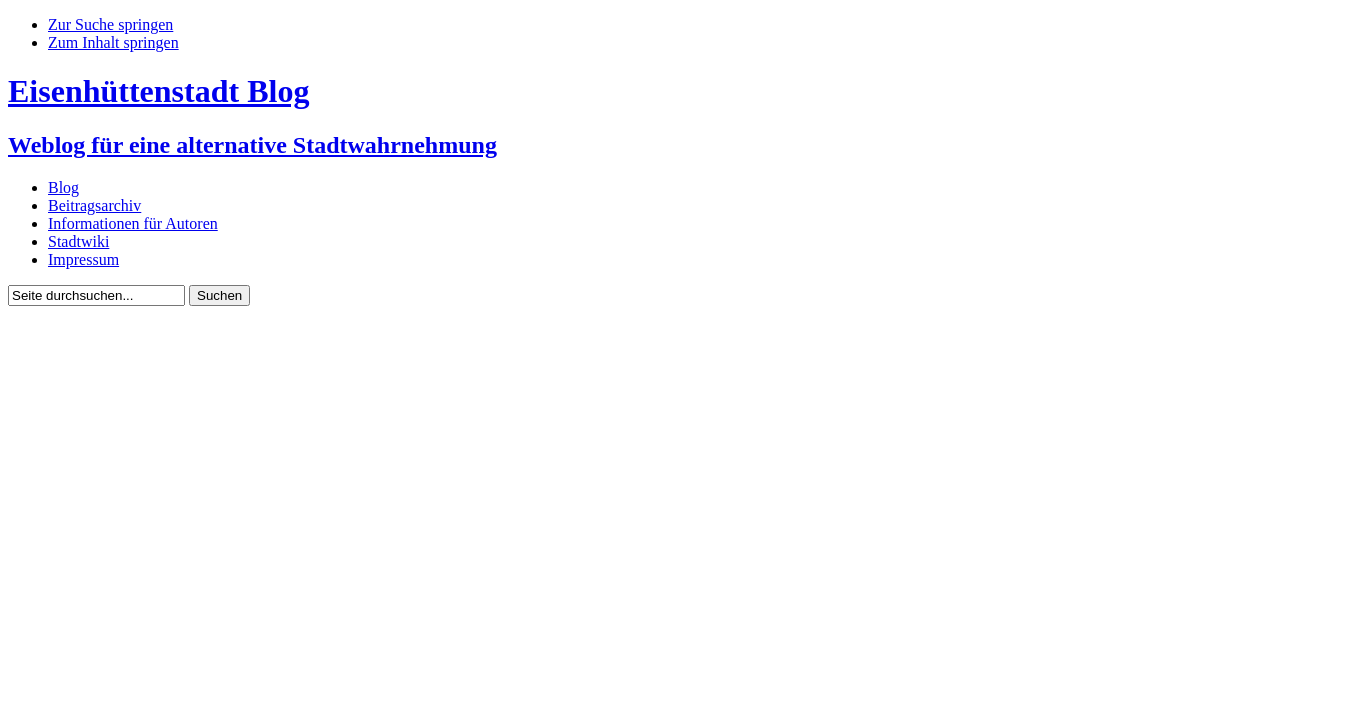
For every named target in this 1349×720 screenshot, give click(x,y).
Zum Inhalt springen (113, 42)
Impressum (83, 259)
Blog (63, 187)
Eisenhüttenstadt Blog (158, 91)
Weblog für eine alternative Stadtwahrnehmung (252, 145)
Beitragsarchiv (94, 205)
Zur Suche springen (110, 24)
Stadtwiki (78, 241)
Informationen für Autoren (133, 223)
